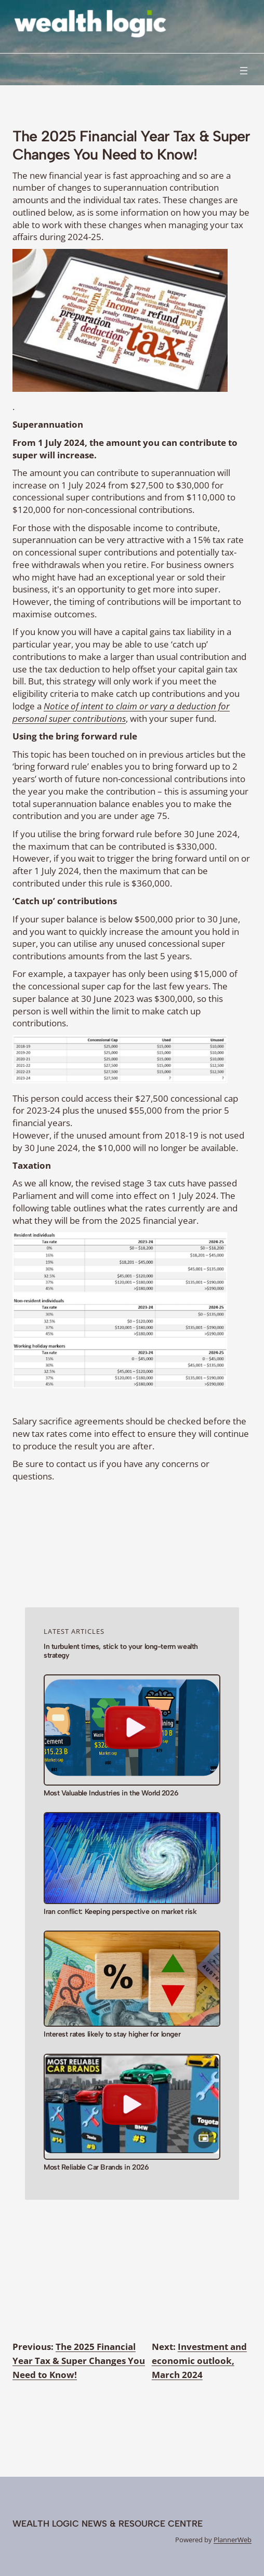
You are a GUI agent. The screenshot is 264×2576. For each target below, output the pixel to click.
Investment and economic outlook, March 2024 (199, 2361)
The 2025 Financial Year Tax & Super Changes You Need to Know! (78, 2361)
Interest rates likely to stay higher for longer (112, 2034)
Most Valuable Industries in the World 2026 (111, 1793)
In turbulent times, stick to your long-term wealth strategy (121, 1651)
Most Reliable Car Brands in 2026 (96, 2167)
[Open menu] (243, 70)
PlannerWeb (233, 2539)
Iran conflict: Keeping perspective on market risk (120, 1912)
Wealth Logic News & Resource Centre (107, 2523)
